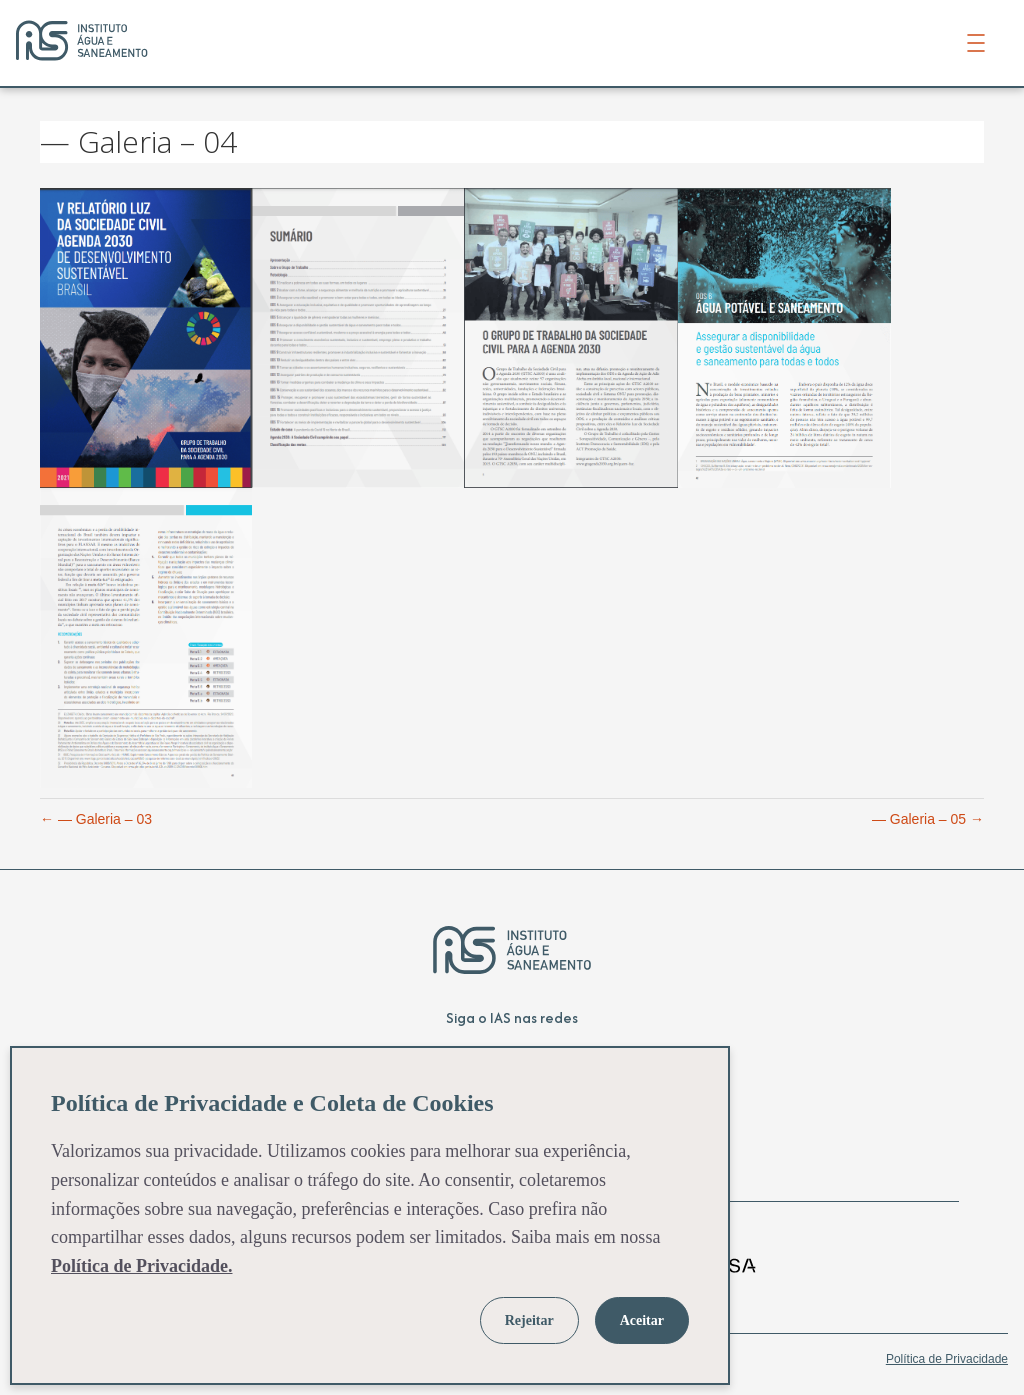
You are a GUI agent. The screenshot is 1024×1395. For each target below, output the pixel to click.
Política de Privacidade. (141, 1266)
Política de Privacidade (947, 1359)
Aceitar (642, 1320)
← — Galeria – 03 (96, 819)
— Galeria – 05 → (928, 819)
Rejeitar (529, 1320)
